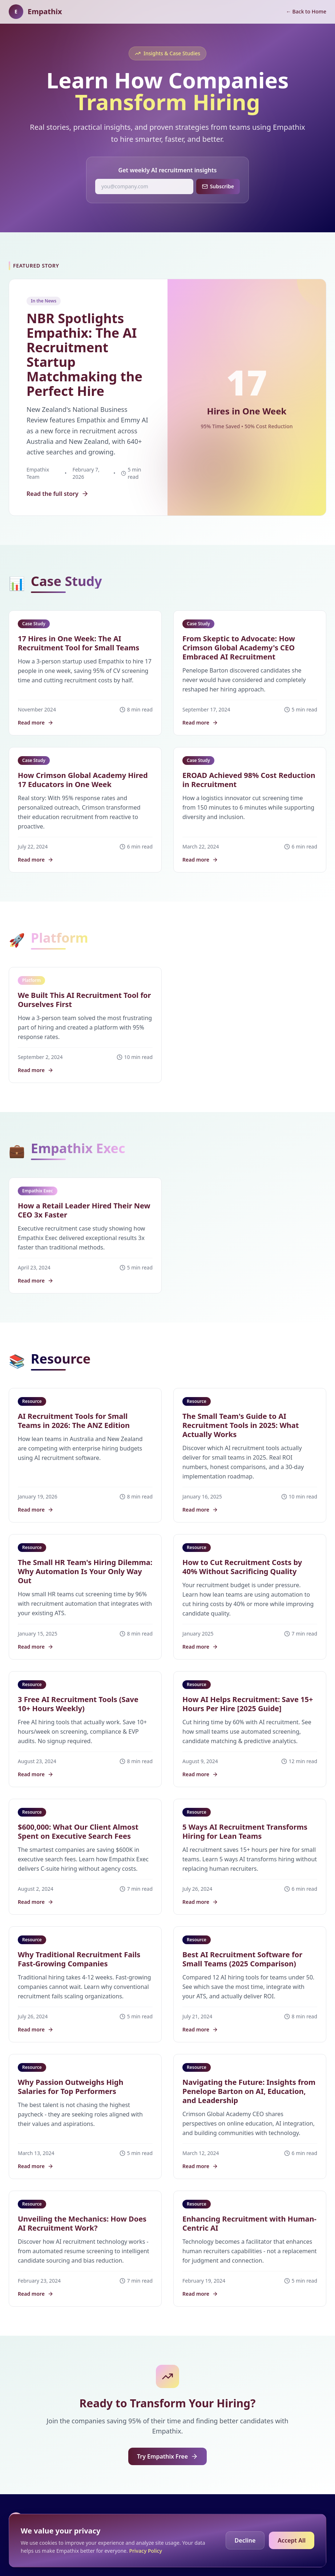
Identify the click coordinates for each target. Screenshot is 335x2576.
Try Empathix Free (167, 2456)
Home (250, 2519)
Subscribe (218, 186)
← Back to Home (306, 11)
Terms (319, 2519)
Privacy (294, 2519)
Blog (271, 2519)
